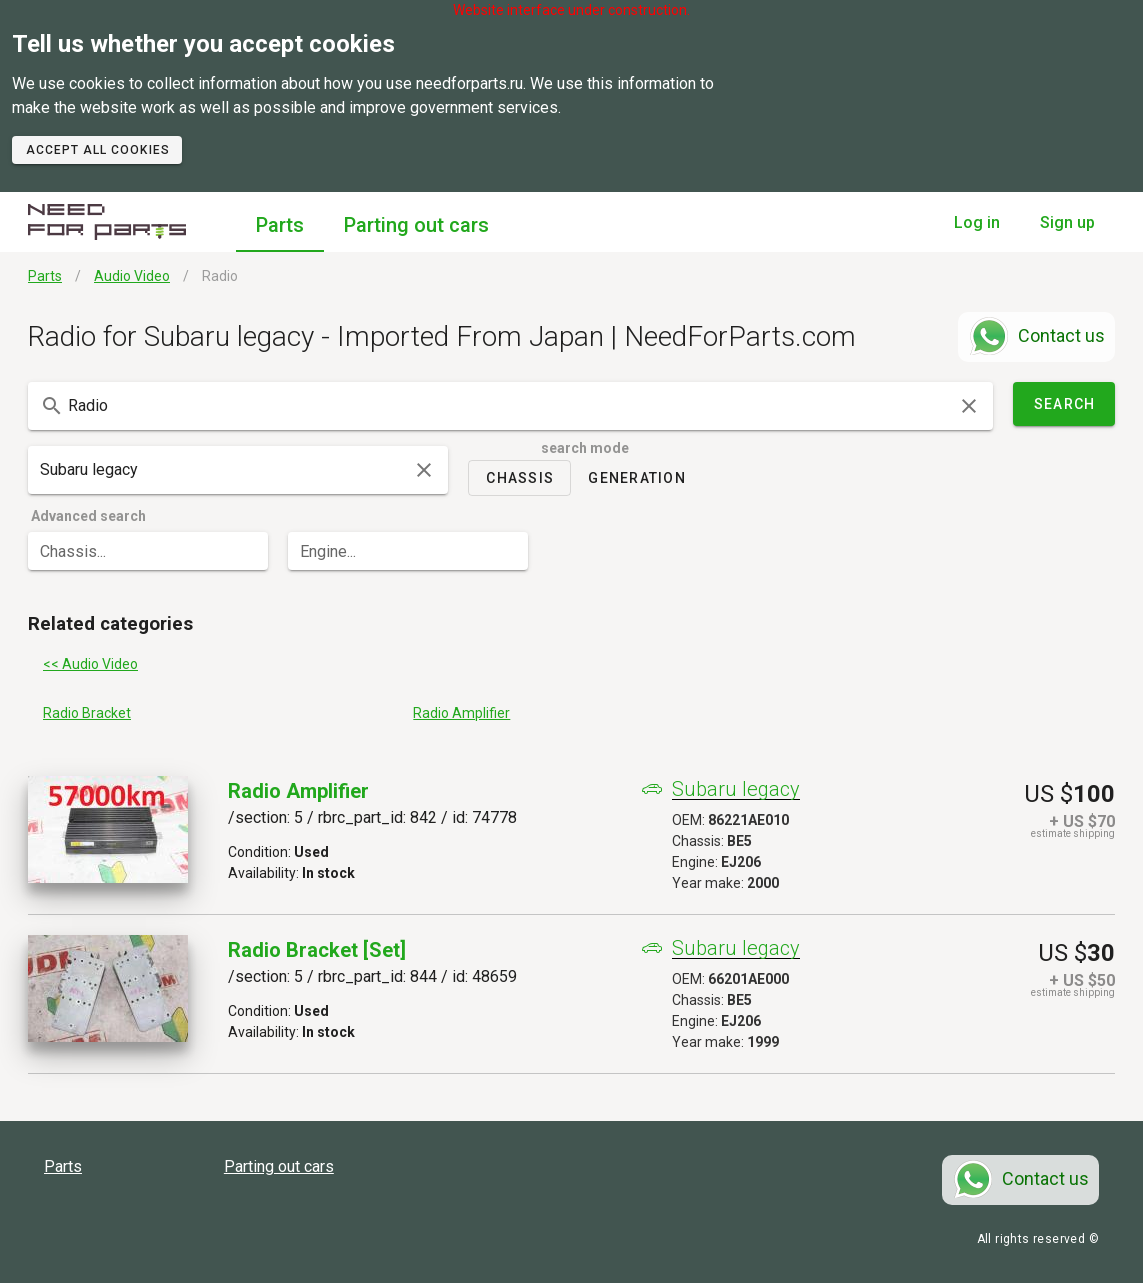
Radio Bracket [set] (317, 950)
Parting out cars (416, 225)
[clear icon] (969, 406)
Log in (977, 222)
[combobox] (510, 406)
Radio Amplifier (298, 791)
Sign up (1067, 222)
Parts (280, 225)
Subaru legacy (736, 789)
